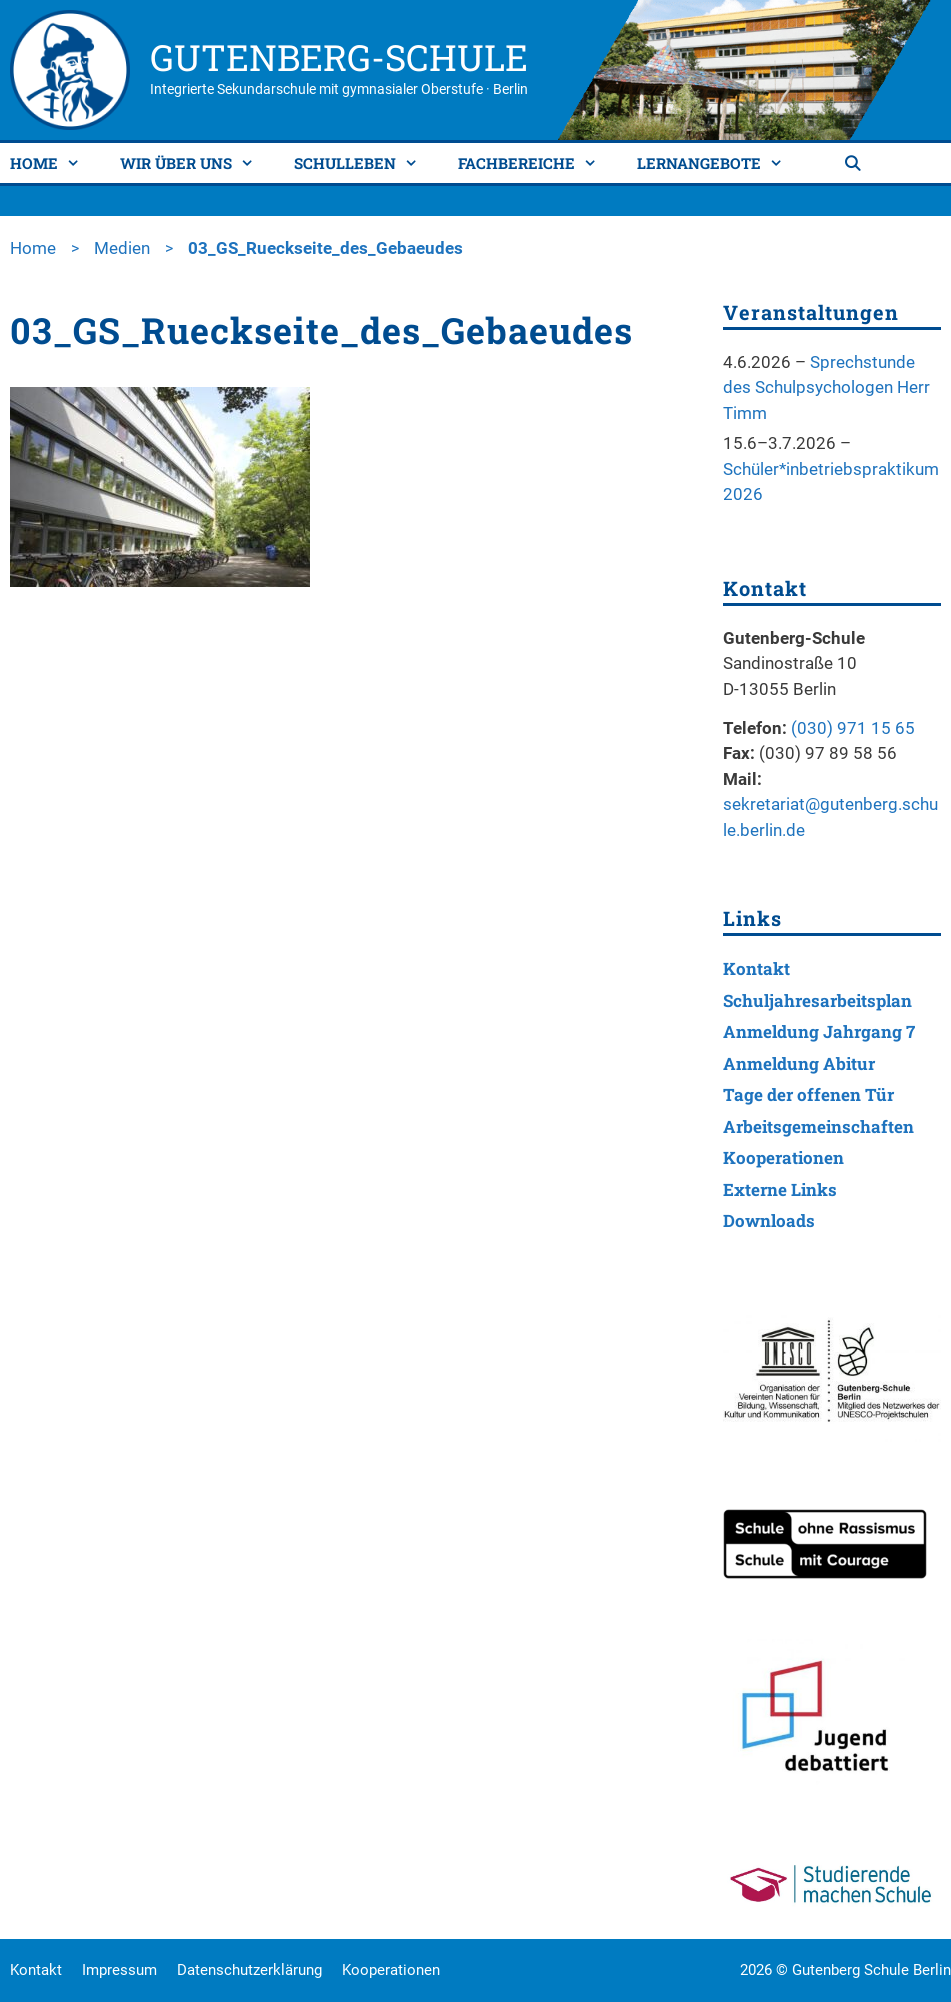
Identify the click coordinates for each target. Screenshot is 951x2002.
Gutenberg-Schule (339, 57)
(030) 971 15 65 (853, 728)
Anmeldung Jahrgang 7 (819, 1031)
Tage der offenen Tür (808, 1094)
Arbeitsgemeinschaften (818, 1126)
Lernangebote (717, 163)
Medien (122, 248)
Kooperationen (783, 1157)
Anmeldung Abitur (799, 1063)
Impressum (119, 1970)
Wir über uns (194, 163)
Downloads (769, 1220)
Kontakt (756, 968)
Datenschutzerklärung (249, 1970)
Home (52, 163)
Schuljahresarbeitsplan (817, 1000)
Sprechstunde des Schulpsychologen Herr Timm (826, 387)
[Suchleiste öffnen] (855, 163)
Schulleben (363, 163)
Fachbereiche (535, 163)
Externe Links (780, 1189)
